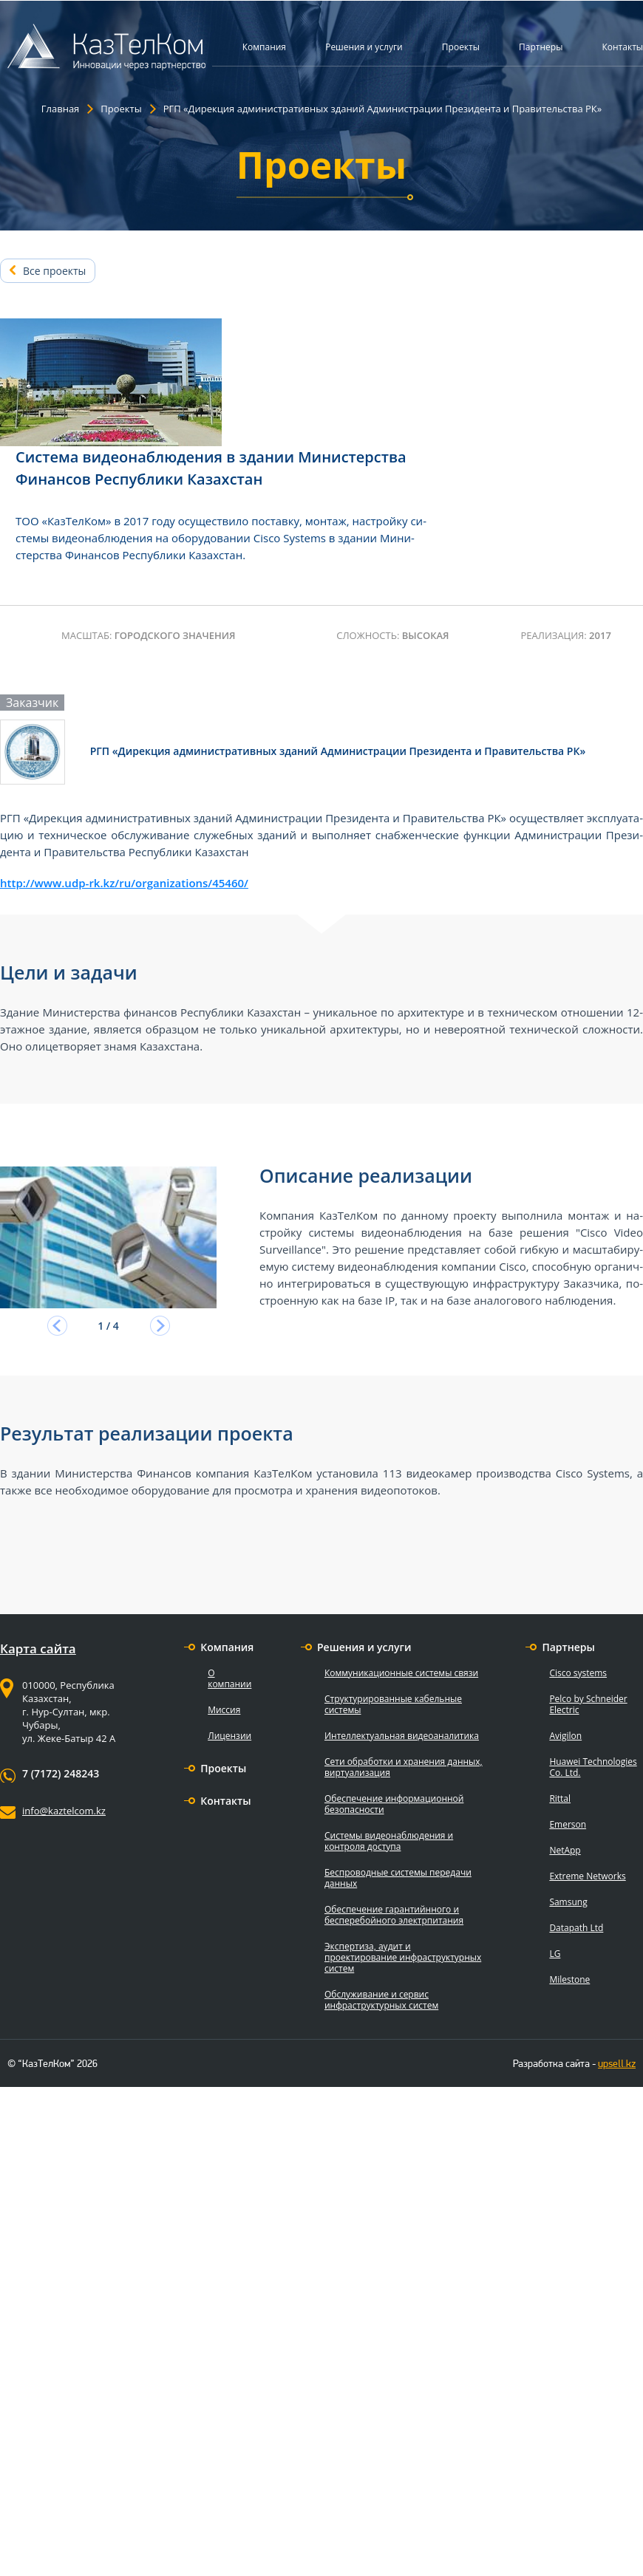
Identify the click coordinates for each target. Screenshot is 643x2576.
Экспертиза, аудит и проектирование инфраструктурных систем (402, 1957)
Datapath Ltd (576, 1927)
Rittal (560, 1798)
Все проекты (54, 271)
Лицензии (229, 1735)
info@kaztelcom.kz (64, 1810)
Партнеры (540, 47)
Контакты (622, 47)
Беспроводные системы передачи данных (398, 1878)
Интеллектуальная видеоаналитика (401, 1735)
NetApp (564, 1850)
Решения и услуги (364, 47)
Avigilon (565, 1735)
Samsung (568, 1902)
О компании (229, 1678)
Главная (60, 108)
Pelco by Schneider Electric (588, 1704)
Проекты (461, 47)
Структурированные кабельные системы (393, 1704)
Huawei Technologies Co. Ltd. (592, 1767)
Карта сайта (38, 1648)
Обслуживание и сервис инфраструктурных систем (381, 2000)
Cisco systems (578, 1673)
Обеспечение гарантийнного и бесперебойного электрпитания (393, 1915)
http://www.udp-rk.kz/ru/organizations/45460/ (124, 883)
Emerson (567, 1824)
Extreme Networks (587, 1876)
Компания (264, 47)
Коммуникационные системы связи (401, 1673)
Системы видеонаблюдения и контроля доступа (388, 1841)
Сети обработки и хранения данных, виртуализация (403, 1767)
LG (554, 1953)
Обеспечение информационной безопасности (393, 1804)
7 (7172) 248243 (60, 1774)
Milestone (569, 1979)
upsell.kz (617, 2063)
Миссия (224, 1710)
